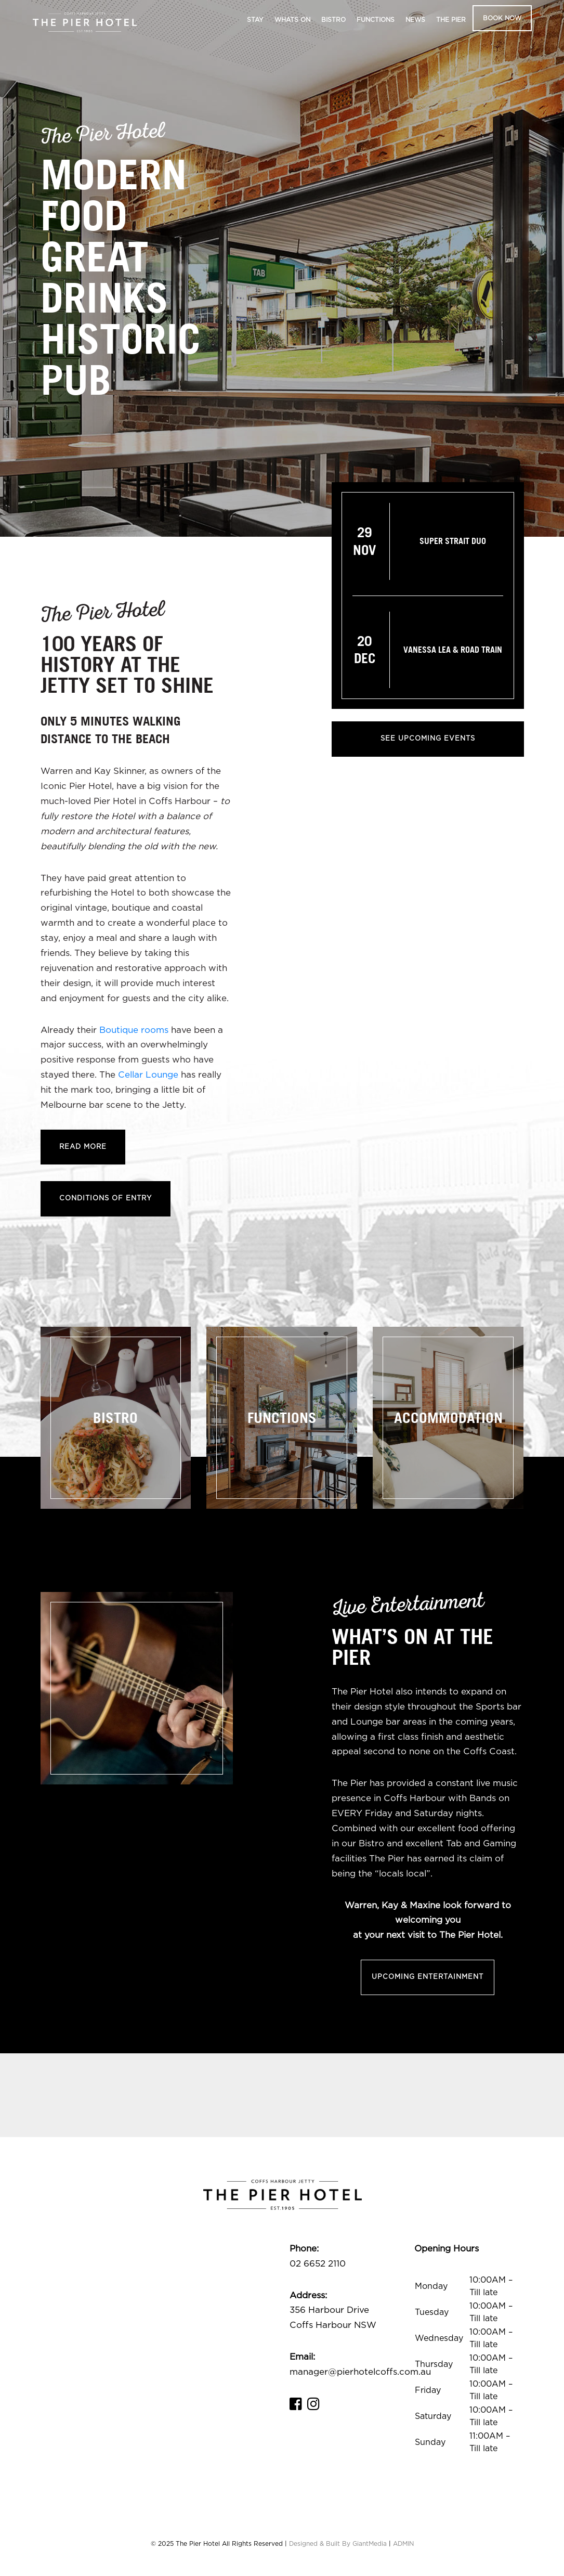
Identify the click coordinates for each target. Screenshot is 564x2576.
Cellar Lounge (148, 1074)
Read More (83, 1147)
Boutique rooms (133, 1030)
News (415, 20)
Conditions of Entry (105, 1198)
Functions (376, 20)
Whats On (292, 20)
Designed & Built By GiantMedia (338, 2544)
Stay (255, 20)
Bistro (333, 20)
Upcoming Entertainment (427, 1977)
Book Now (502, 18)
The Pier (451, 20)
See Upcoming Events (428, 738)
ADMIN (403, 2544)
